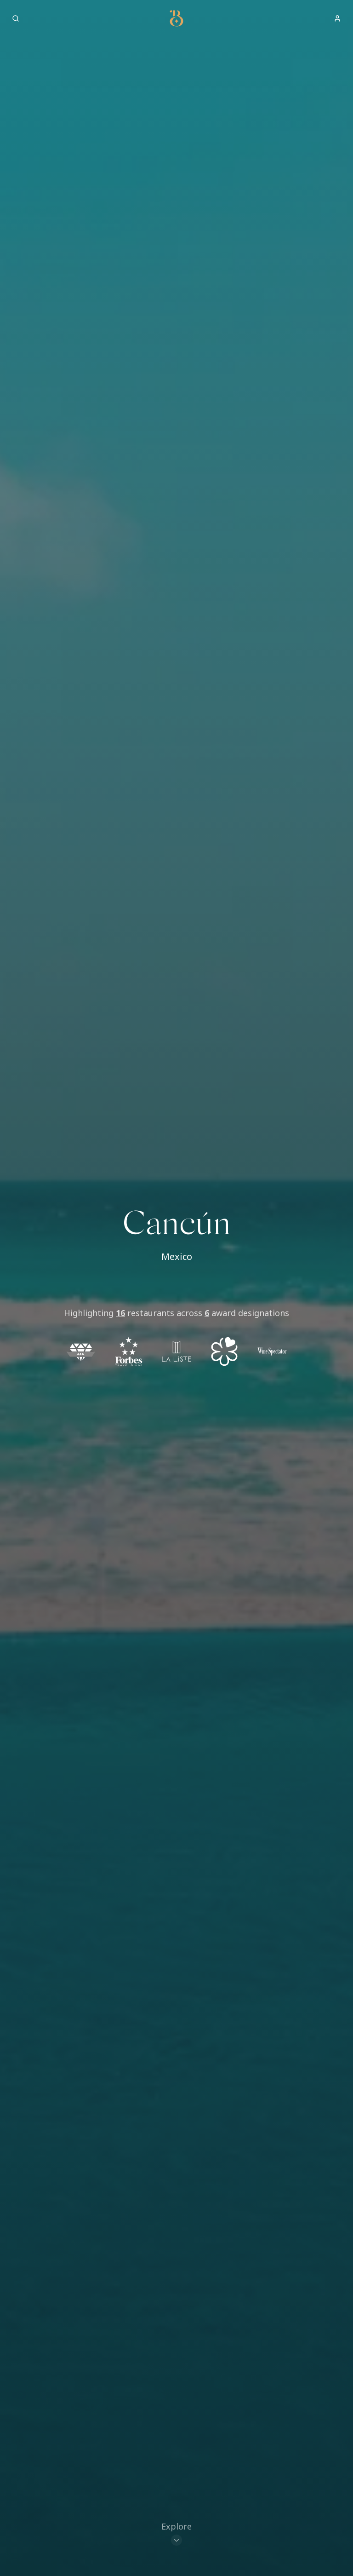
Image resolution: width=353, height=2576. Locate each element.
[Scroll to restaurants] (176, 2533)
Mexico (176, 1256)
